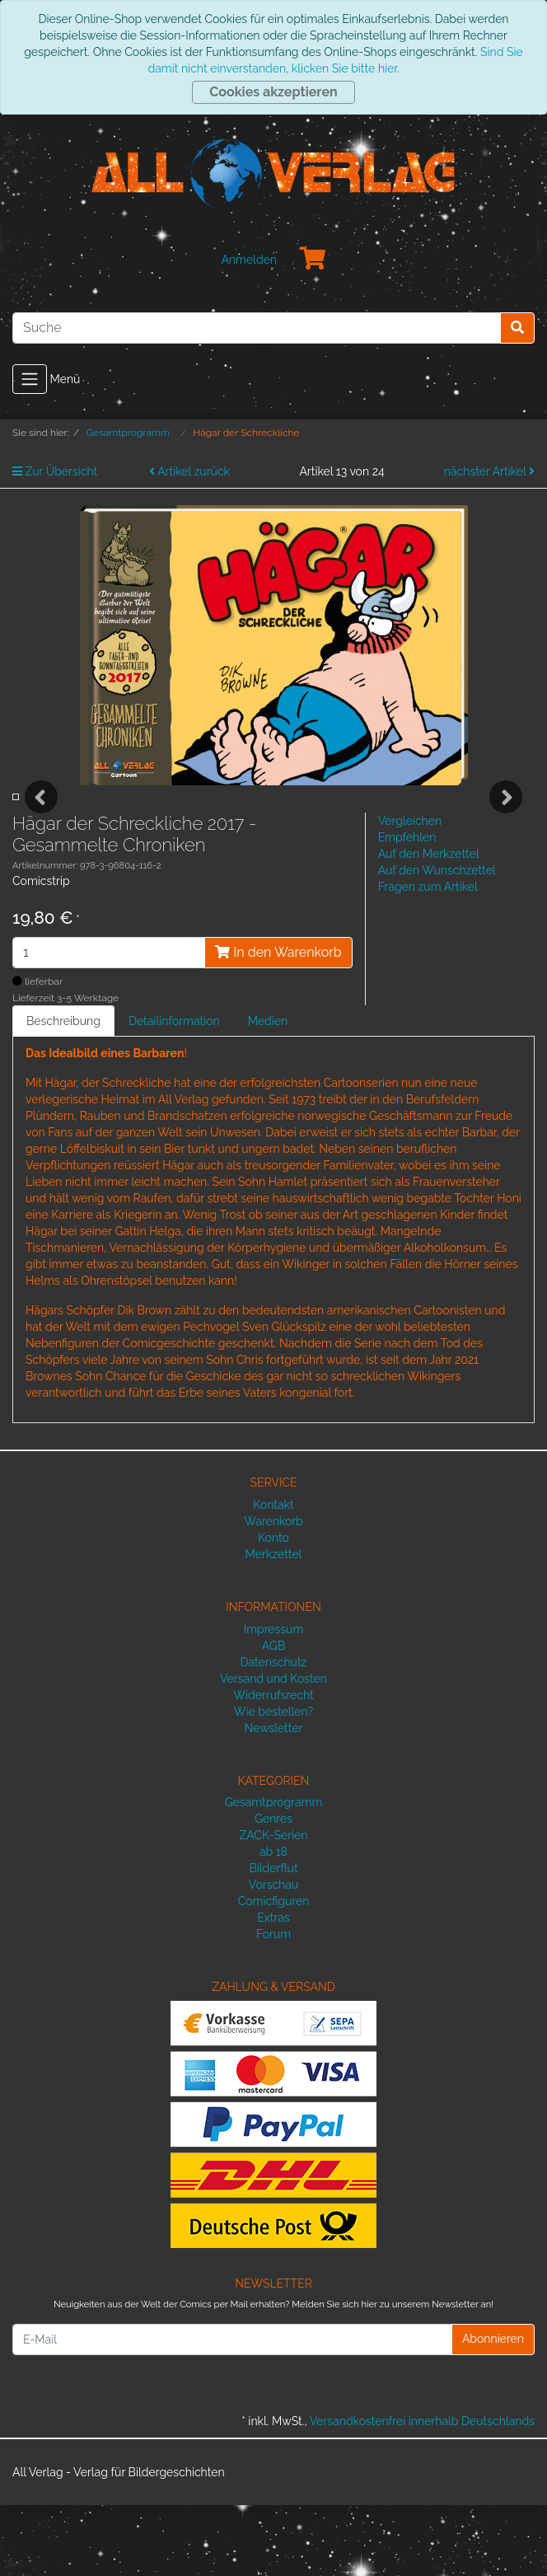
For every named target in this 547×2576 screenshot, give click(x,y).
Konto (273, 1608)
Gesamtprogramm (274, 1873)
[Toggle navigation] (29, 379)
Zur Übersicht (54, 471)
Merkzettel (273, 1625)
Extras (273, 1988)
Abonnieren (493, 2409)
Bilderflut (273, 1939)
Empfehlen (407, 908)
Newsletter (273, 1799)
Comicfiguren (274, 1972)
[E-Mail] (232, 2410)
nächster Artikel (489, 471)
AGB (273, 1716)
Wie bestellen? (273, 1782)
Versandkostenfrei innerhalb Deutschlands (422, 2492)
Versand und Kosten (273, 1749)
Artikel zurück (189, 471)
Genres (273, 1889)
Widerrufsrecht (273, 1766)
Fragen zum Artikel (428, 957)
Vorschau (273, 1955)
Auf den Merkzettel (428, 924)
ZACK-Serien (273, 1906)
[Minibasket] (313, 259)
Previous (41, 832)
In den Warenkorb (278, 1023)
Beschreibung (63, 1091)
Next (505, 832)
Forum (273, 2005)
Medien (268, 1091)
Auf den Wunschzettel (437, 941)
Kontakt (273, 1575)
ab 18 (273, 1922)
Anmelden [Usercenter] (249, 259)
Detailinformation (174, 1091)
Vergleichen (410, 891)
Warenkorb (273, 1592)
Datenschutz (274, 1733)
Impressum (274, 1700)
